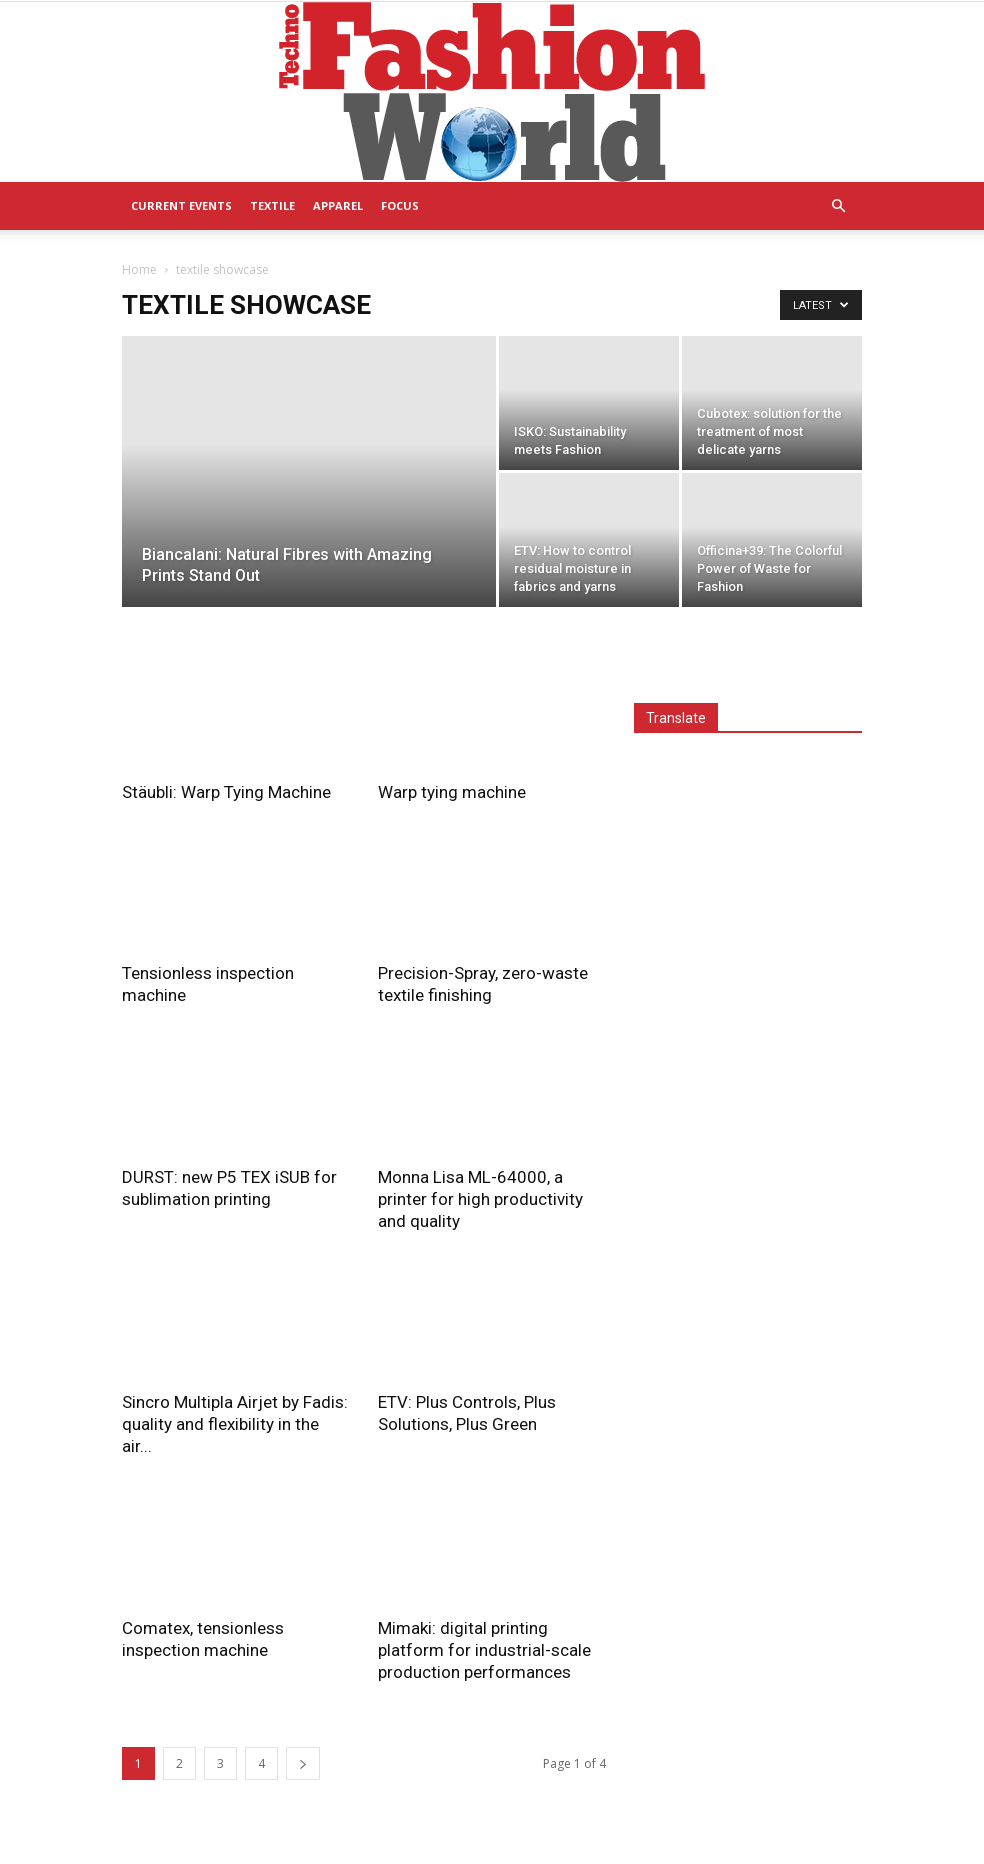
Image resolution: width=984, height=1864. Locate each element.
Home (139, 269)
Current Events (181, 205)
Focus (400, 205)
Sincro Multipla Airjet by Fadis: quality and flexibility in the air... (235, 1424)
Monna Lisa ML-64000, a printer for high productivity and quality (480, 1199)
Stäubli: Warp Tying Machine (226, 792)
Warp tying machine (452, 792)
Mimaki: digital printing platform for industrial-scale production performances (484, 1650)
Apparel (338, 205)
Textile (272, 205)
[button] (838, 206)
